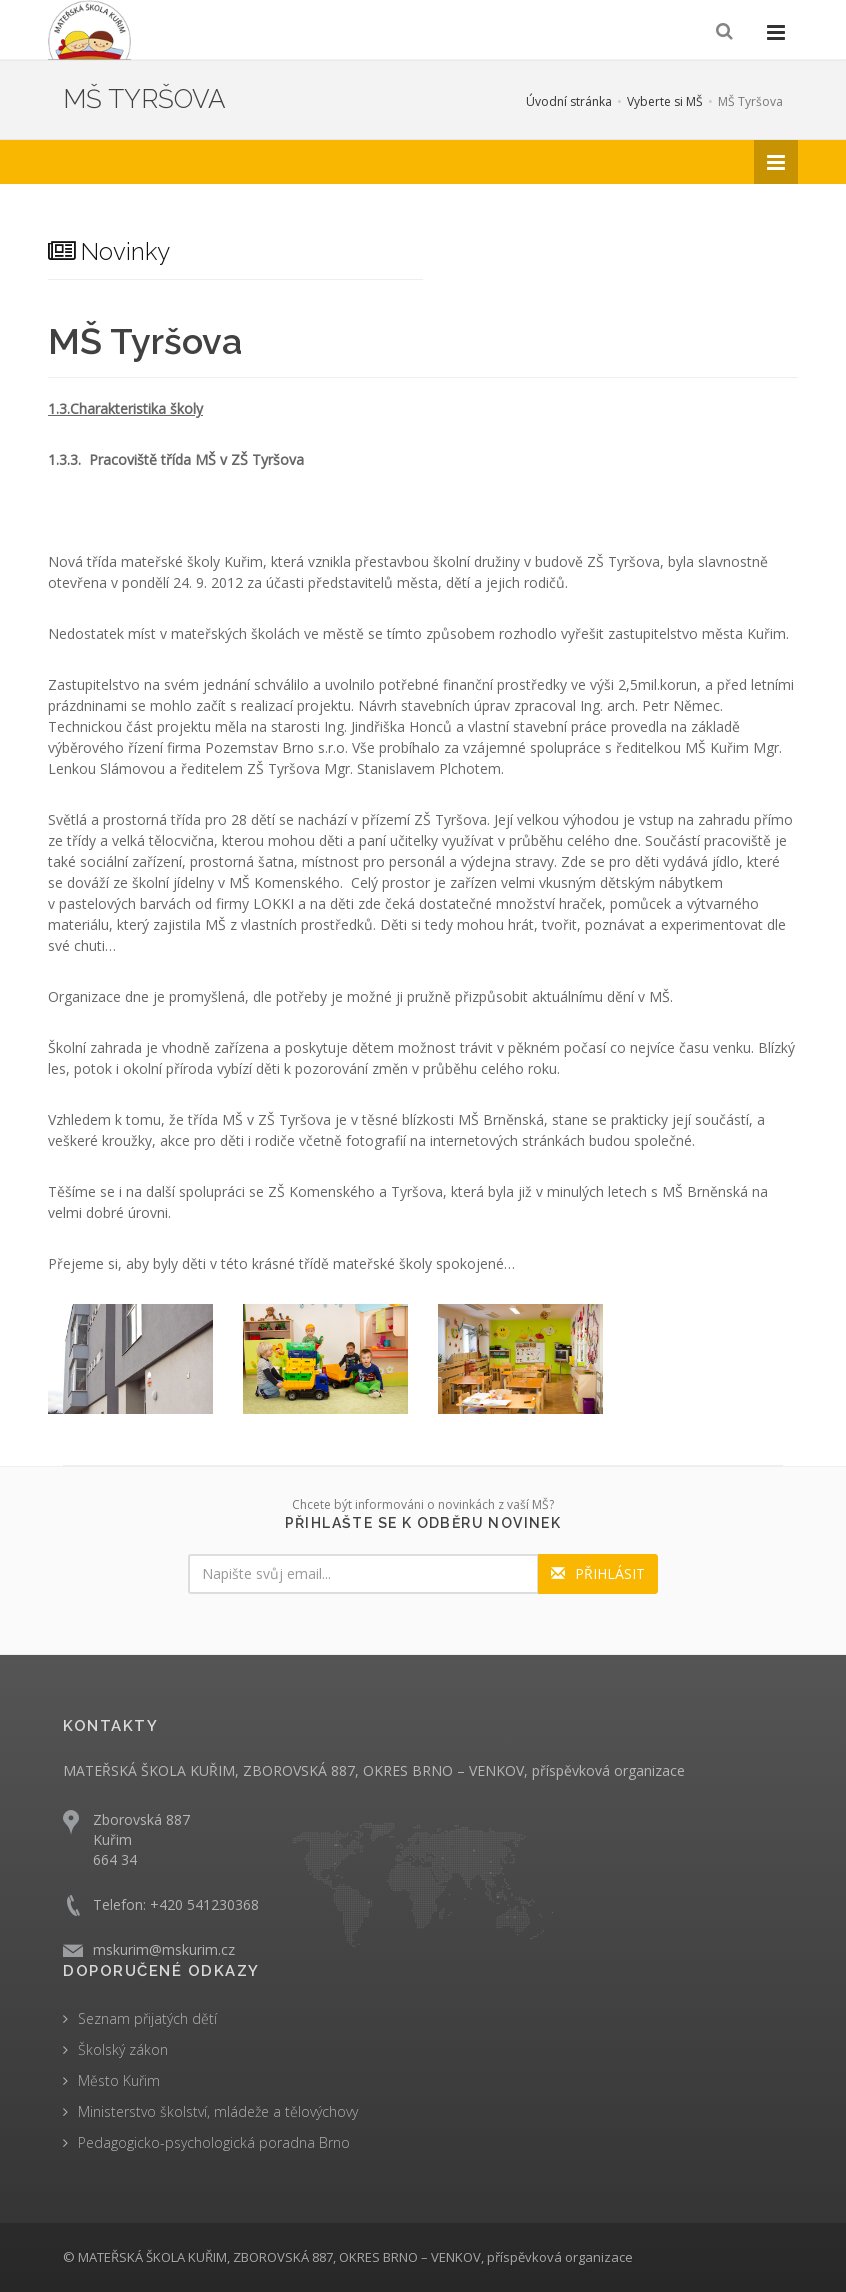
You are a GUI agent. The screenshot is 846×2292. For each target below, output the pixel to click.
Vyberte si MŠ (665, 101)
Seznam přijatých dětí (147, 2018)
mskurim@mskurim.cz (164, 1949)
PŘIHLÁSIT (598, 1573)
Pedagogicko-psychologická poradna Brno (214, 2142)
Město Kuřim (119, 2080)
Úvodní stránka (569, 101)
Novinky (109, 251)
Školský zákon (123, 2049)
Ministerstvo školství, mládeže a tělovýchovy (218, 2111)
